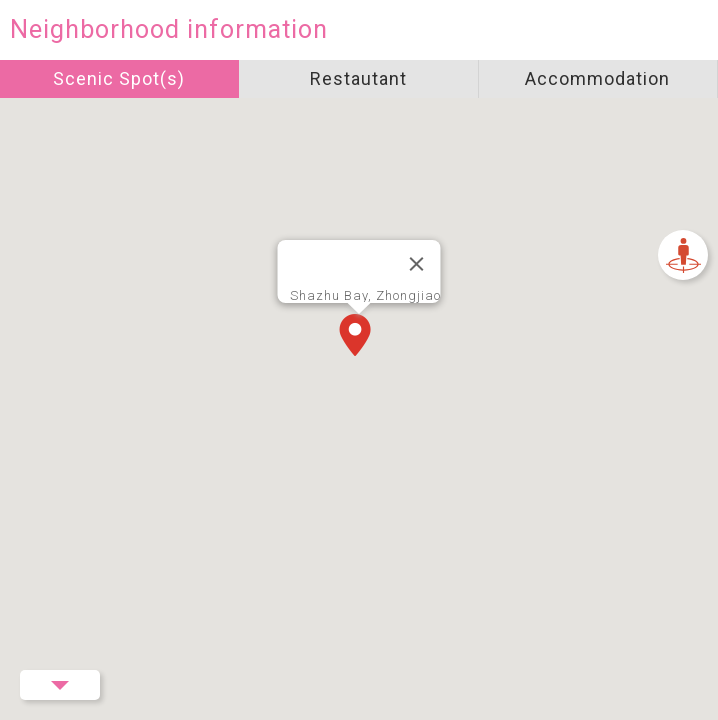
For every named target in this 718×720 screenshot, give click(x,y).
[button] (359, 337)
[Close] (417, 264)
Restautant (358, 78)
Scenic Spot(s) (119, 78)
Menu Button (60, 685)
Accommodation (597, 78)
